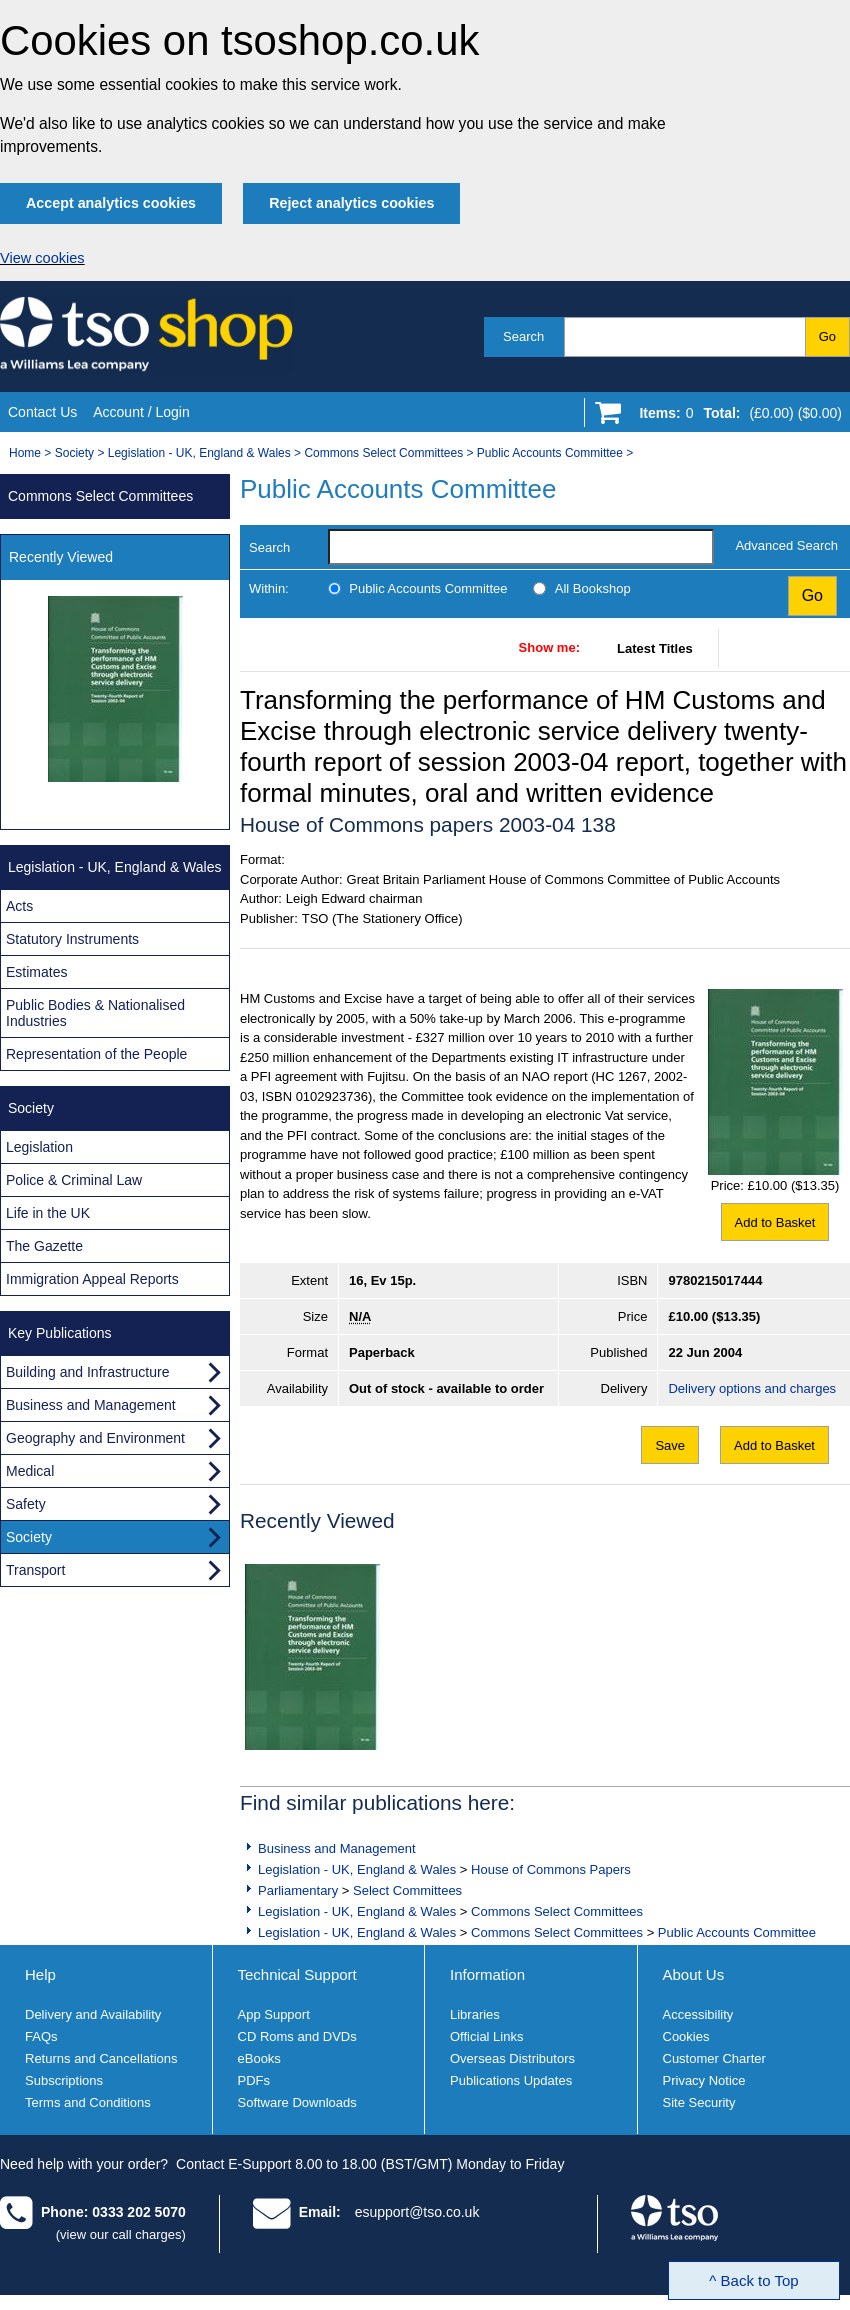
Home (25, 453)
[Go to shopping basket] (735, 417)
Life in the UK (48, 1213)
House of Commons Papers (551, 1869)
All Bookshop (593, 588)
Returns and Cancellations (101, 2058)
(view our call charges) (121, 2234)
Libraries (475, 2014)
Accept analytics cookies (111, 203)
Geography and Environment (95, 1438)
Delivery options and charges (752, 1388)
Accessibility (698, 2014)
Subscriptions (64, 2080)
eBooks (259, 2058)
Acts (19, 906)
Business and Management (337, 1848)
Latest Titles (655, 648)
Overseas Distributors (512, 2058)
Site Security (699, 2102)
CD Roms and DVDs (297, 2036)
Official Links (486, 2036)
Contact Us (42, 412)
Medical (30, 1471)
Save (670, 1445)
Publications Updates (511, 2080)
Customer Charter (714, 2058)
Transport (35, 1570)
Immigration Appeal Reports (92, 1279)
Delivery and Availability (93, 2014)
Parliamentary (298, 1890)
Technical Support (297, 1974)
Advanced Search (786, 545)
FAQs (41, 2036)
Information (487, 1974)
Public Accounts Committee (550, 453)
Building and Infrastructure (87, 1372)
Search (523, 336)
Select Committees (407, 1890)
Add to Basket (775, 1222)
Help (40, 1974)
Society (74, 453)
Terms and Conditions (88, 2102)
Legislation (39, 1147)
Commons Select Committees (383, 453)
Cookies (686, 2036)
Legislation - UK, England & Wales (199, 453)
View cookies (42, 258)
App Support (274, 2014)
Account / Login (141, 412)
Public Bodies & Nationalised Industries (95, 1013)
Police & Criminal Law (74, 1180)
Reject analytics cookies (351, 203)
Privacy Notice (704, 2080)
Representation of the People (96, 1054)
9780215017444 (715, 1280)
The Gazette (44, 1246)
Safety (26, 1504)
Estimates (36, 972)
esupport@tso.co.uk (417, 2212)
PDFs (254, 2080)
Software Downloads (297, 2102)
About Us (694, 1974)
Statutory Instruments (72, 939)
